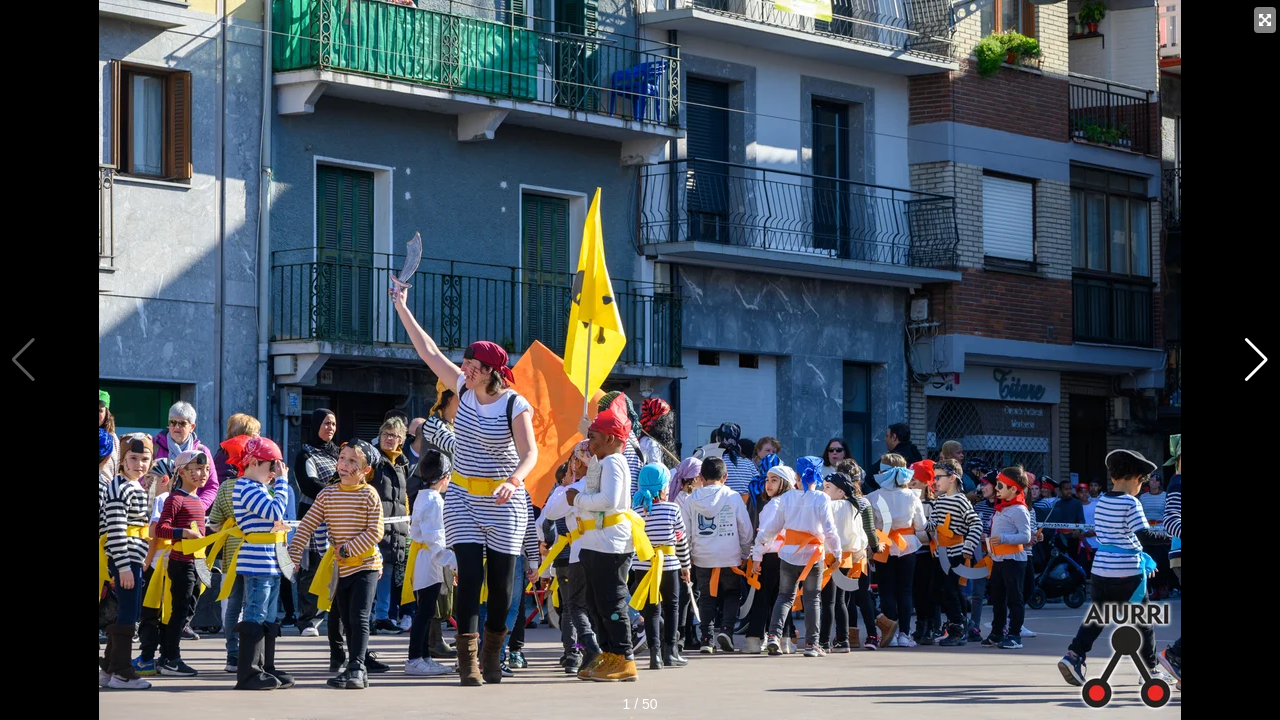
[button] (1256, 360)
